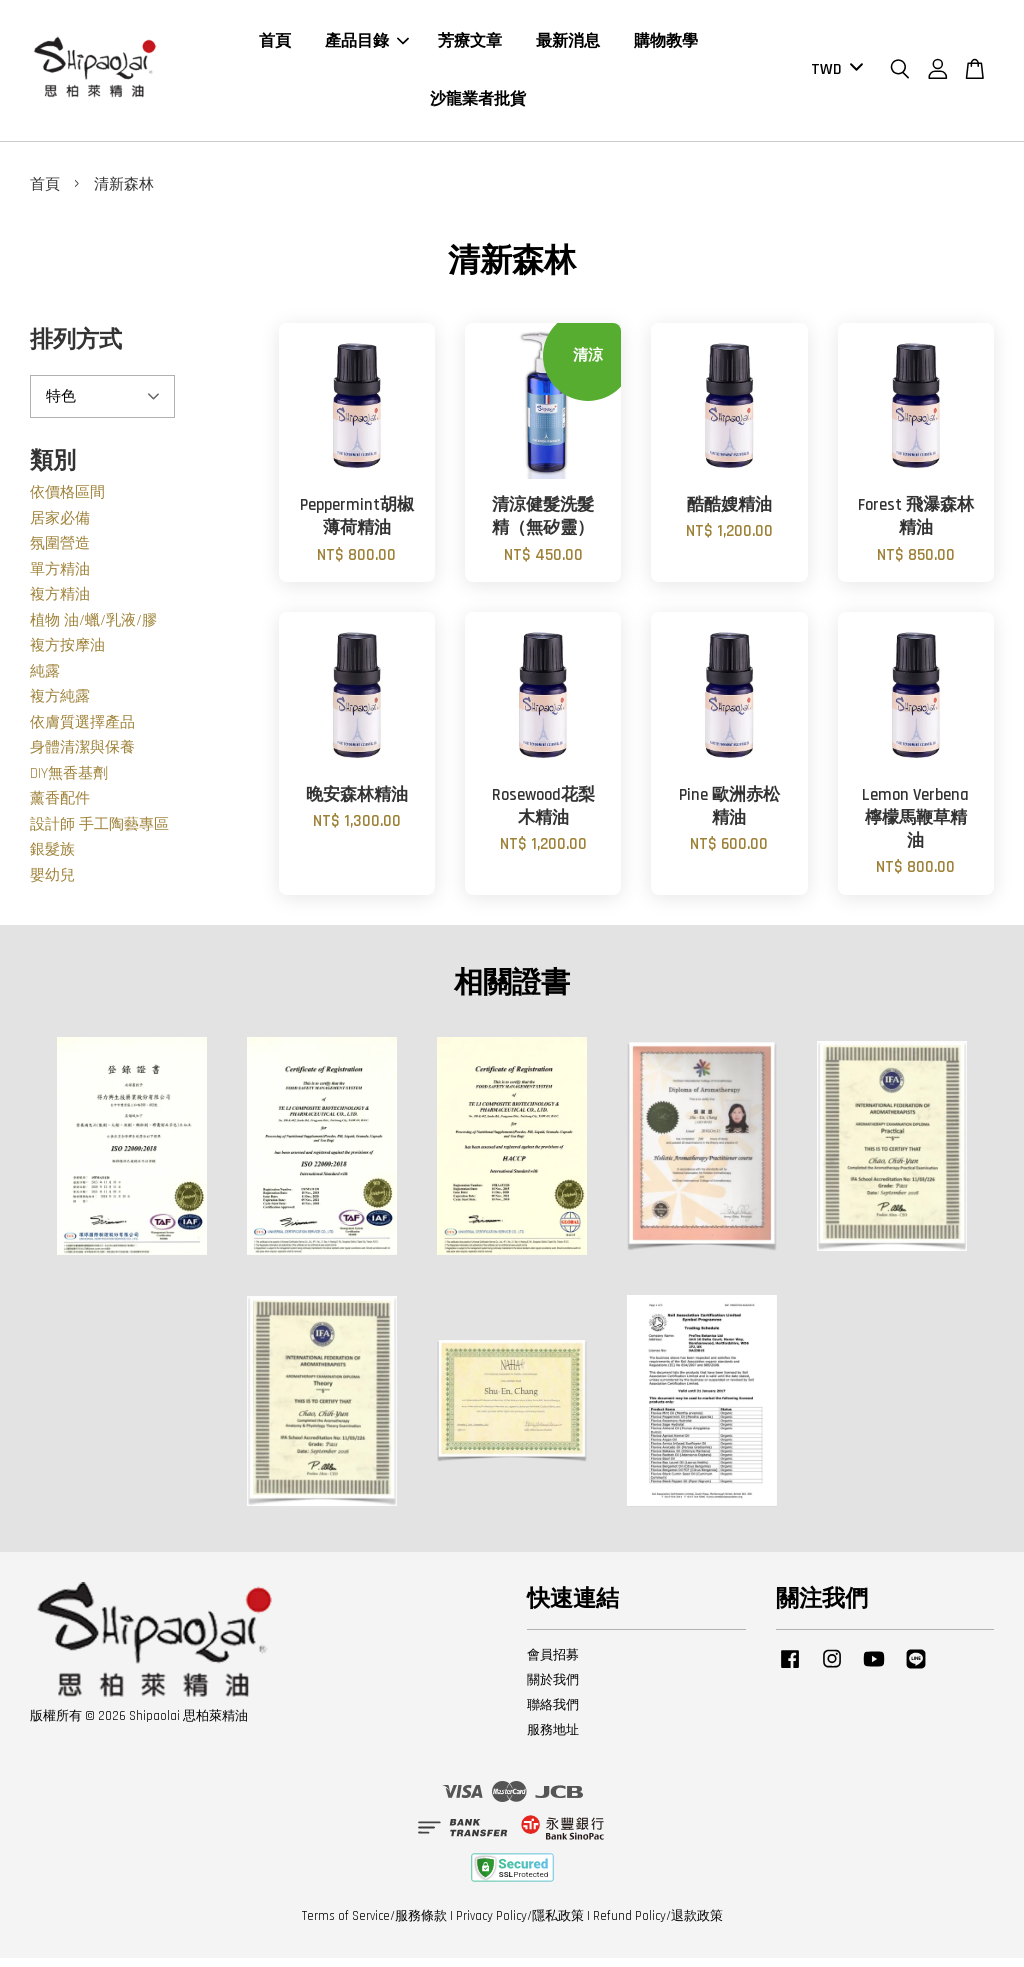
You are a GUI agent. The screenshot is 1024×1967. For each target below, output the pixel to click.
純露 (45, 680)
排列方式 (76, 349)
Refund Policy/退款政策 (658, 1925)
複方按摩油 (67, 654)
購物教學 (666, 46)
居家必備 (60, 527)
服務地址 (553, 1739)
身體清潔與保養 (82, 756)
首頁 (275, 46)
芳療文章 (470, 46)
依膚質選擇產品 (82, 731)
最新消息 (568, 46)
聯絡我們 (553, 1714)
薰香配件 (60, 807)
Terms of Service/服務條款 (374, 1925)
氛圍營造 (60, 552)
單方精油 (60, 578)
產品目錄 (367, 46)
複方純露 (60, 705)
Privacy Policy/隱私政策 (520, 1925)
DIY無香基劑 (69, 782)
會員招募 (553, 1664)
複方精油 (60, 603)
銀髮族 (52, 858)
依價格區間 (67, 501)
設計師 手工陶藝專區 (99, 833)
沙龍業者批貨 (478, 103)
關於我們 (553, 1689)
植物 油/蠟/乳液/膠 (93, 629)
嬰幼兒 (52, 884)
